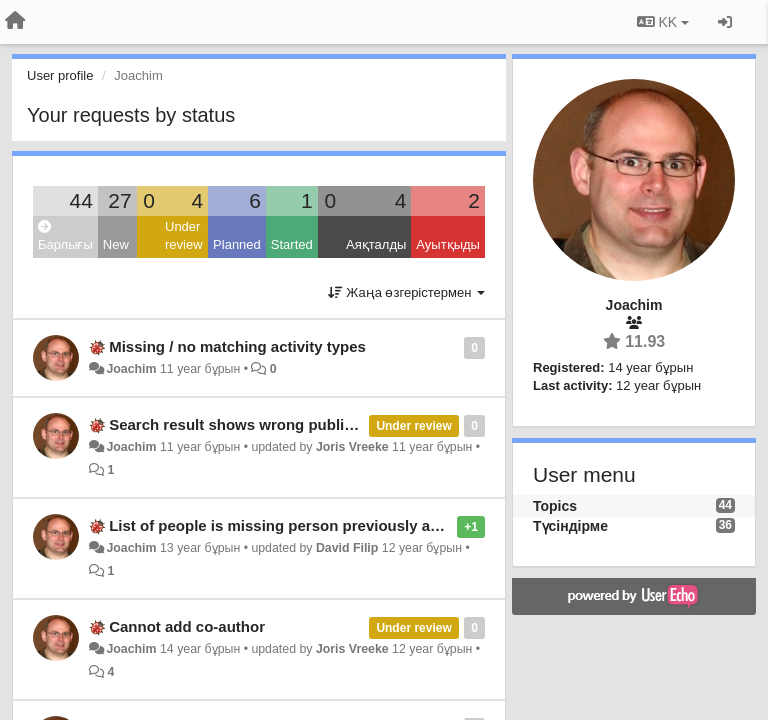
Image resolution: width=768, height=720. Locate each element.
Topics (555, 506)
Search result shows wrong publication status (273, 424)
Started (292, 244)
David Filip (347, 548)
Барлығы (65, 236)
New (116, 244)
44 (80, 200)
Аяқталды (376, 244)
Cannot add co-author (187, 626)
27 (119, 200)
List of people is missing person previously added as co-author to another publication (415, 525)
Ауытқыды (448, 244)
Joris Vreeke (352, 447)
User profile (60, 75)
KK (663, 22)
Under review (184, 236)
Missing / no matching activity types (237, 346)
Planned (237, 244)
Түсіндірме (570, 526)
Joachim (131, 369)
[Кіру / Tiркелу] (725, 22)
